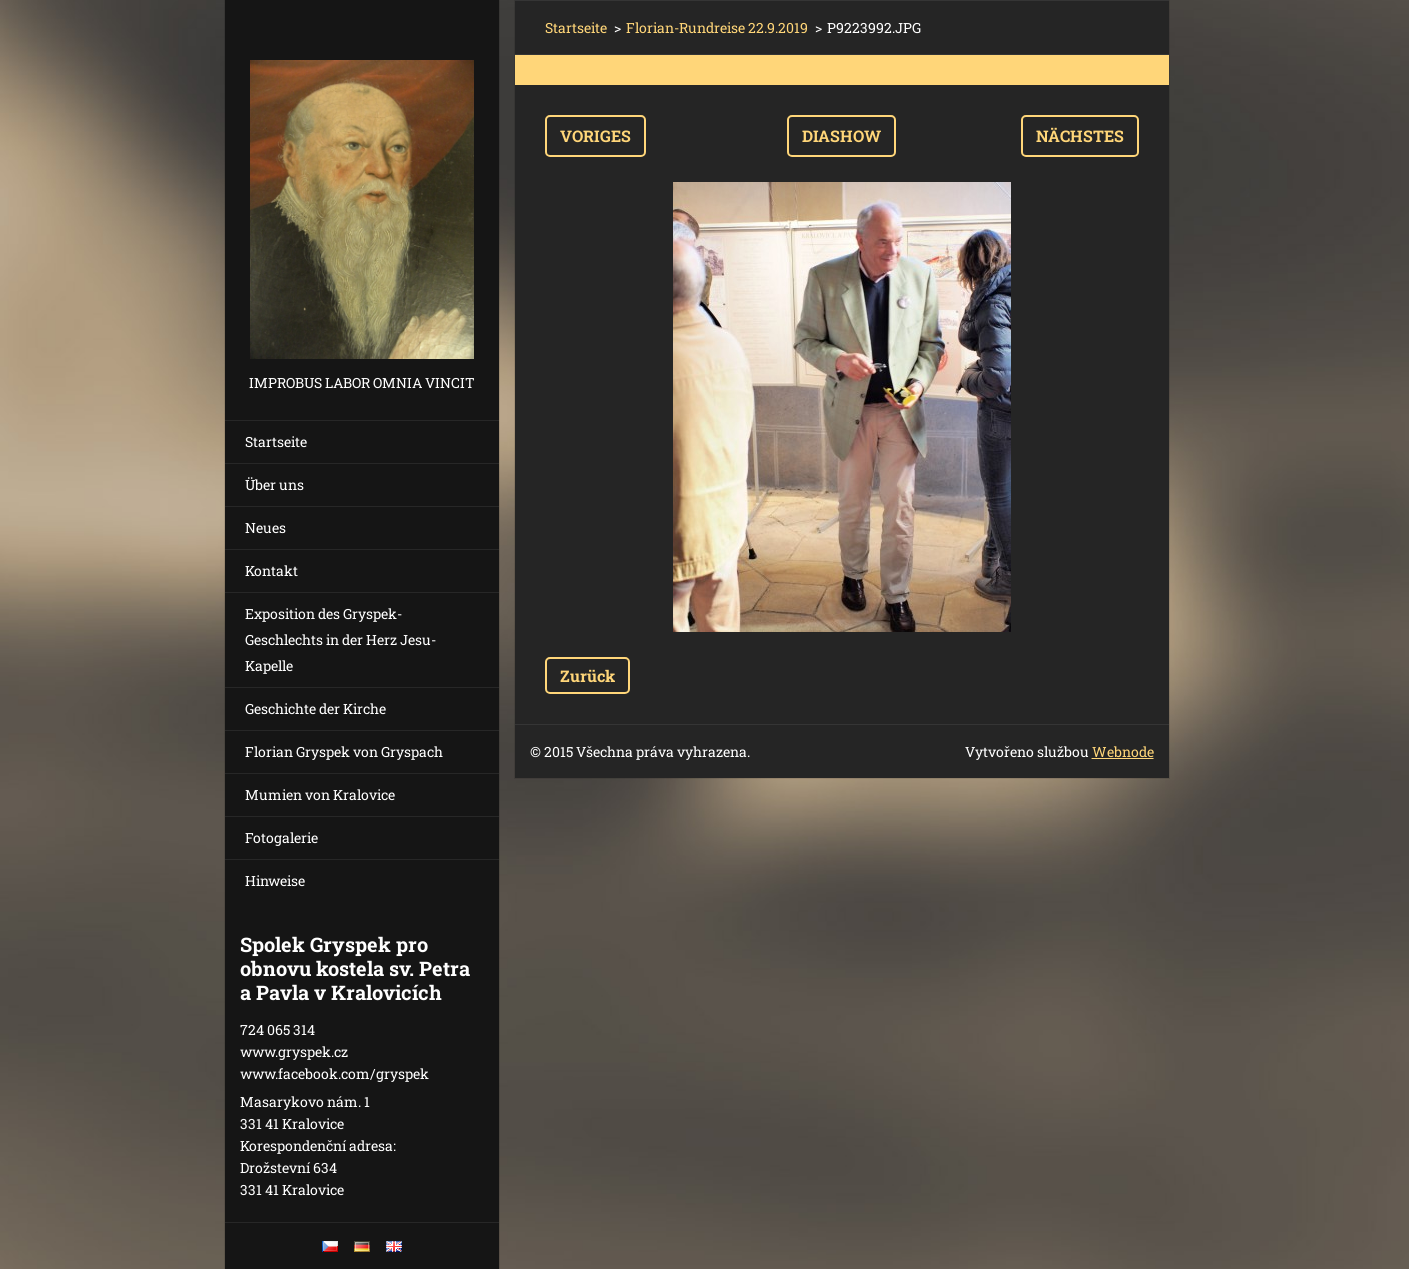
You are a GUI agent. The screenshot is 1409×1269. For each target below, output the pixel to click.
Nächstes (1080, 135)
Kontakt (271, 570)
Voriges (595, 135)
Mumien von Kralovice (320, 794)
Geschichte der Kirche (315, 708)
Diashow (841, 135)
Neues (265, 527)
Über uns (274, 484)
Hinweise (275, 880)
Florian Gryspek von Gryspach (344, 751)
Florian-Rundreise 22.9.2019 (717, 27)
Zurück (587, 675)
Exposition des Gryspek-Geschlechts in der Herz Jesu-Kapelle (340, 639)
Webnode (1123, 751)
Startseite (276, 441)
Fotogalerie (281, 837)
